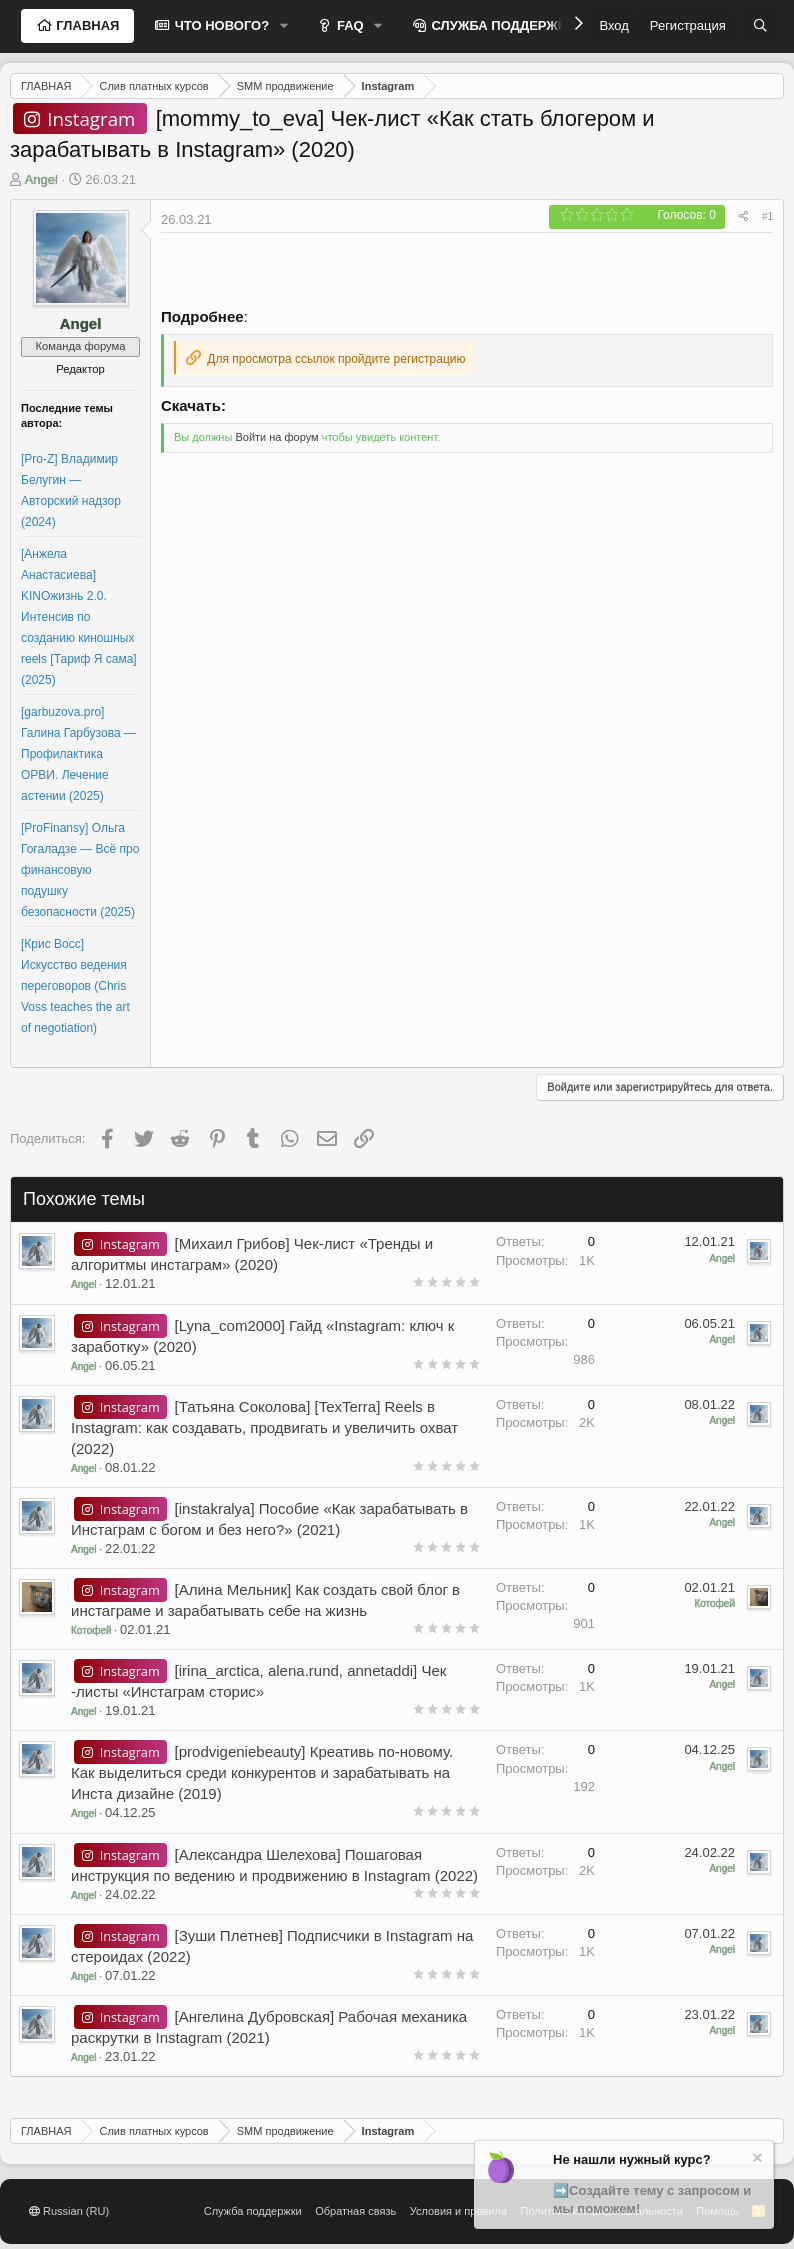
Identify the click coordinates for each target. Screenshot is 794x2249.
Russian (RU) (69, 2211)
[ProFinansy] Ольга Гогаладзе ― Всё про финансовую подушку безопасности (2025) (80, 870)
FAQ (348, 25)
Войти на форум (276, 437)
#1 (767, 216)
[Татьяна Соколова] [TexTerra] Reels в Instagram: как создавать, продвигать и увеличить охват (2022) (264, 1427)
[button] (284, 26)
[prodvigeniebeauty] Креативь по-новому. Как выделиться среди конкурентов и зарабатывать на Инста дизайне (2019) (262, 1772)
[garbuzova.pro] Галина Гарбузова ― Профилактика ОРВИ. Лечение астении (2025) (78, 754)
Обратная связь (355, 2211)
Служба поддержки (253, 2211)
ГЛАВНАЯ (86, 25)
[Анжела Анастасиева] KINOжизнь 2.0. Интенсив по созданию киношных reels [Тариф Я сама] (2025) (79, 617)
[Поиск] (760, 26)
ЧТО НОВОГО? (220, 25)
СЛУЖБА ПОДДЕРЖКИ (502, 25)
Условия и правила (458, 2211)
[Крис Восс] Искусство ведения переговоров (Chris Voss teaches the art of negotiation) (75, 986)
